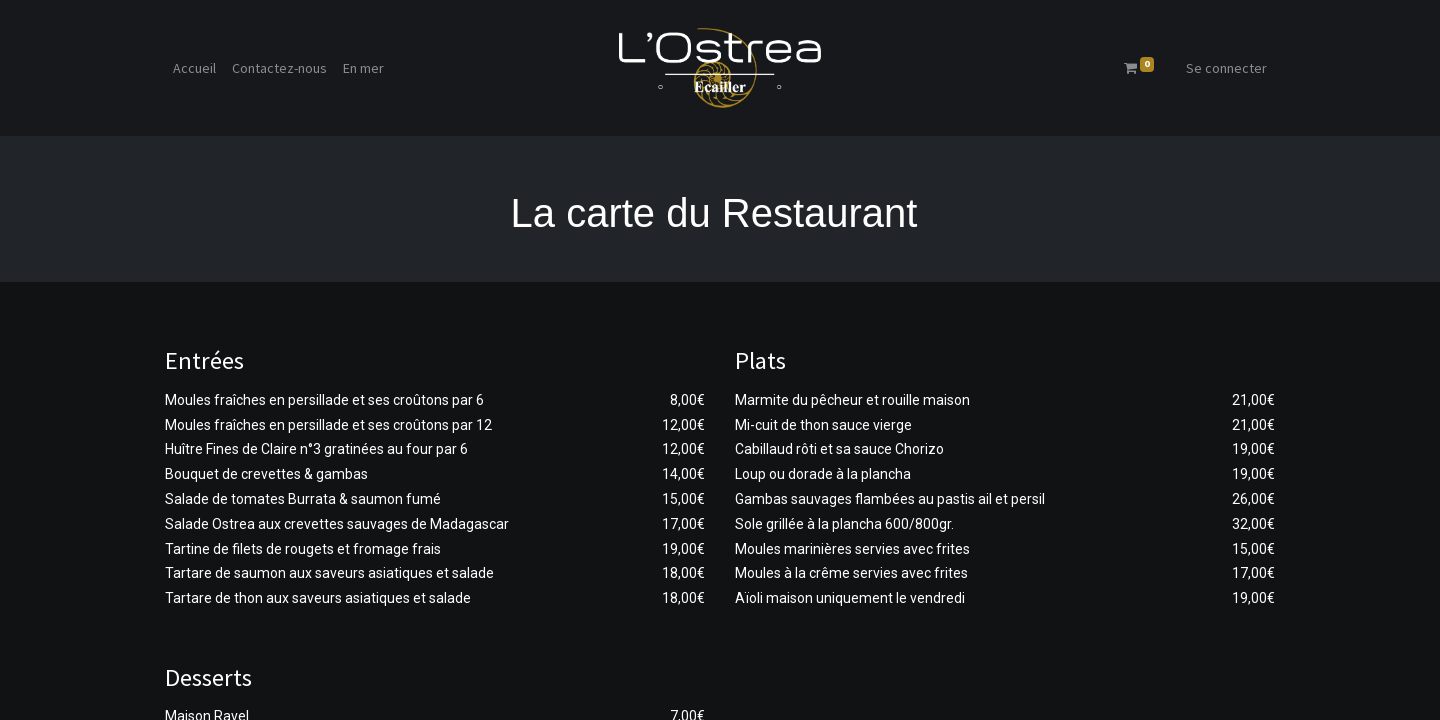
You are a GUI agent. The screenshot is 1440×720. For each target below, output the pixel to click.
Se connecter (1226, 68)
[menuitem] (194, 68)
